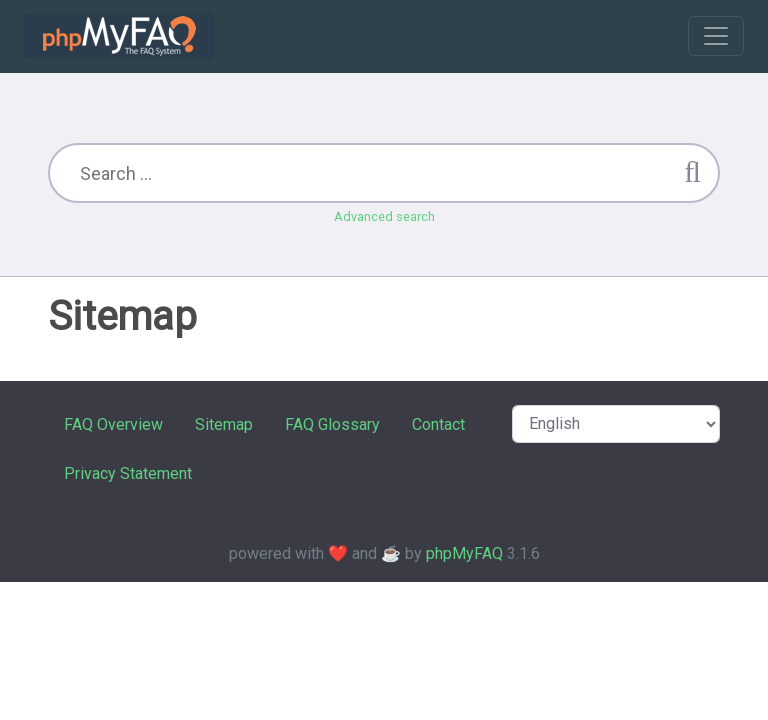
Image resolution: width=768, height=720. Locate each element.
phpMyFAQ (464, 553)
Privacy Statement (128, 473)
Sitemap (224, 424)
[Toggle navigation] (716, 36)
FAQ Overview (113, 424)
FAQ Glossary (332, 424)
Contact (438, 424)
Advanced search (384, 216)
